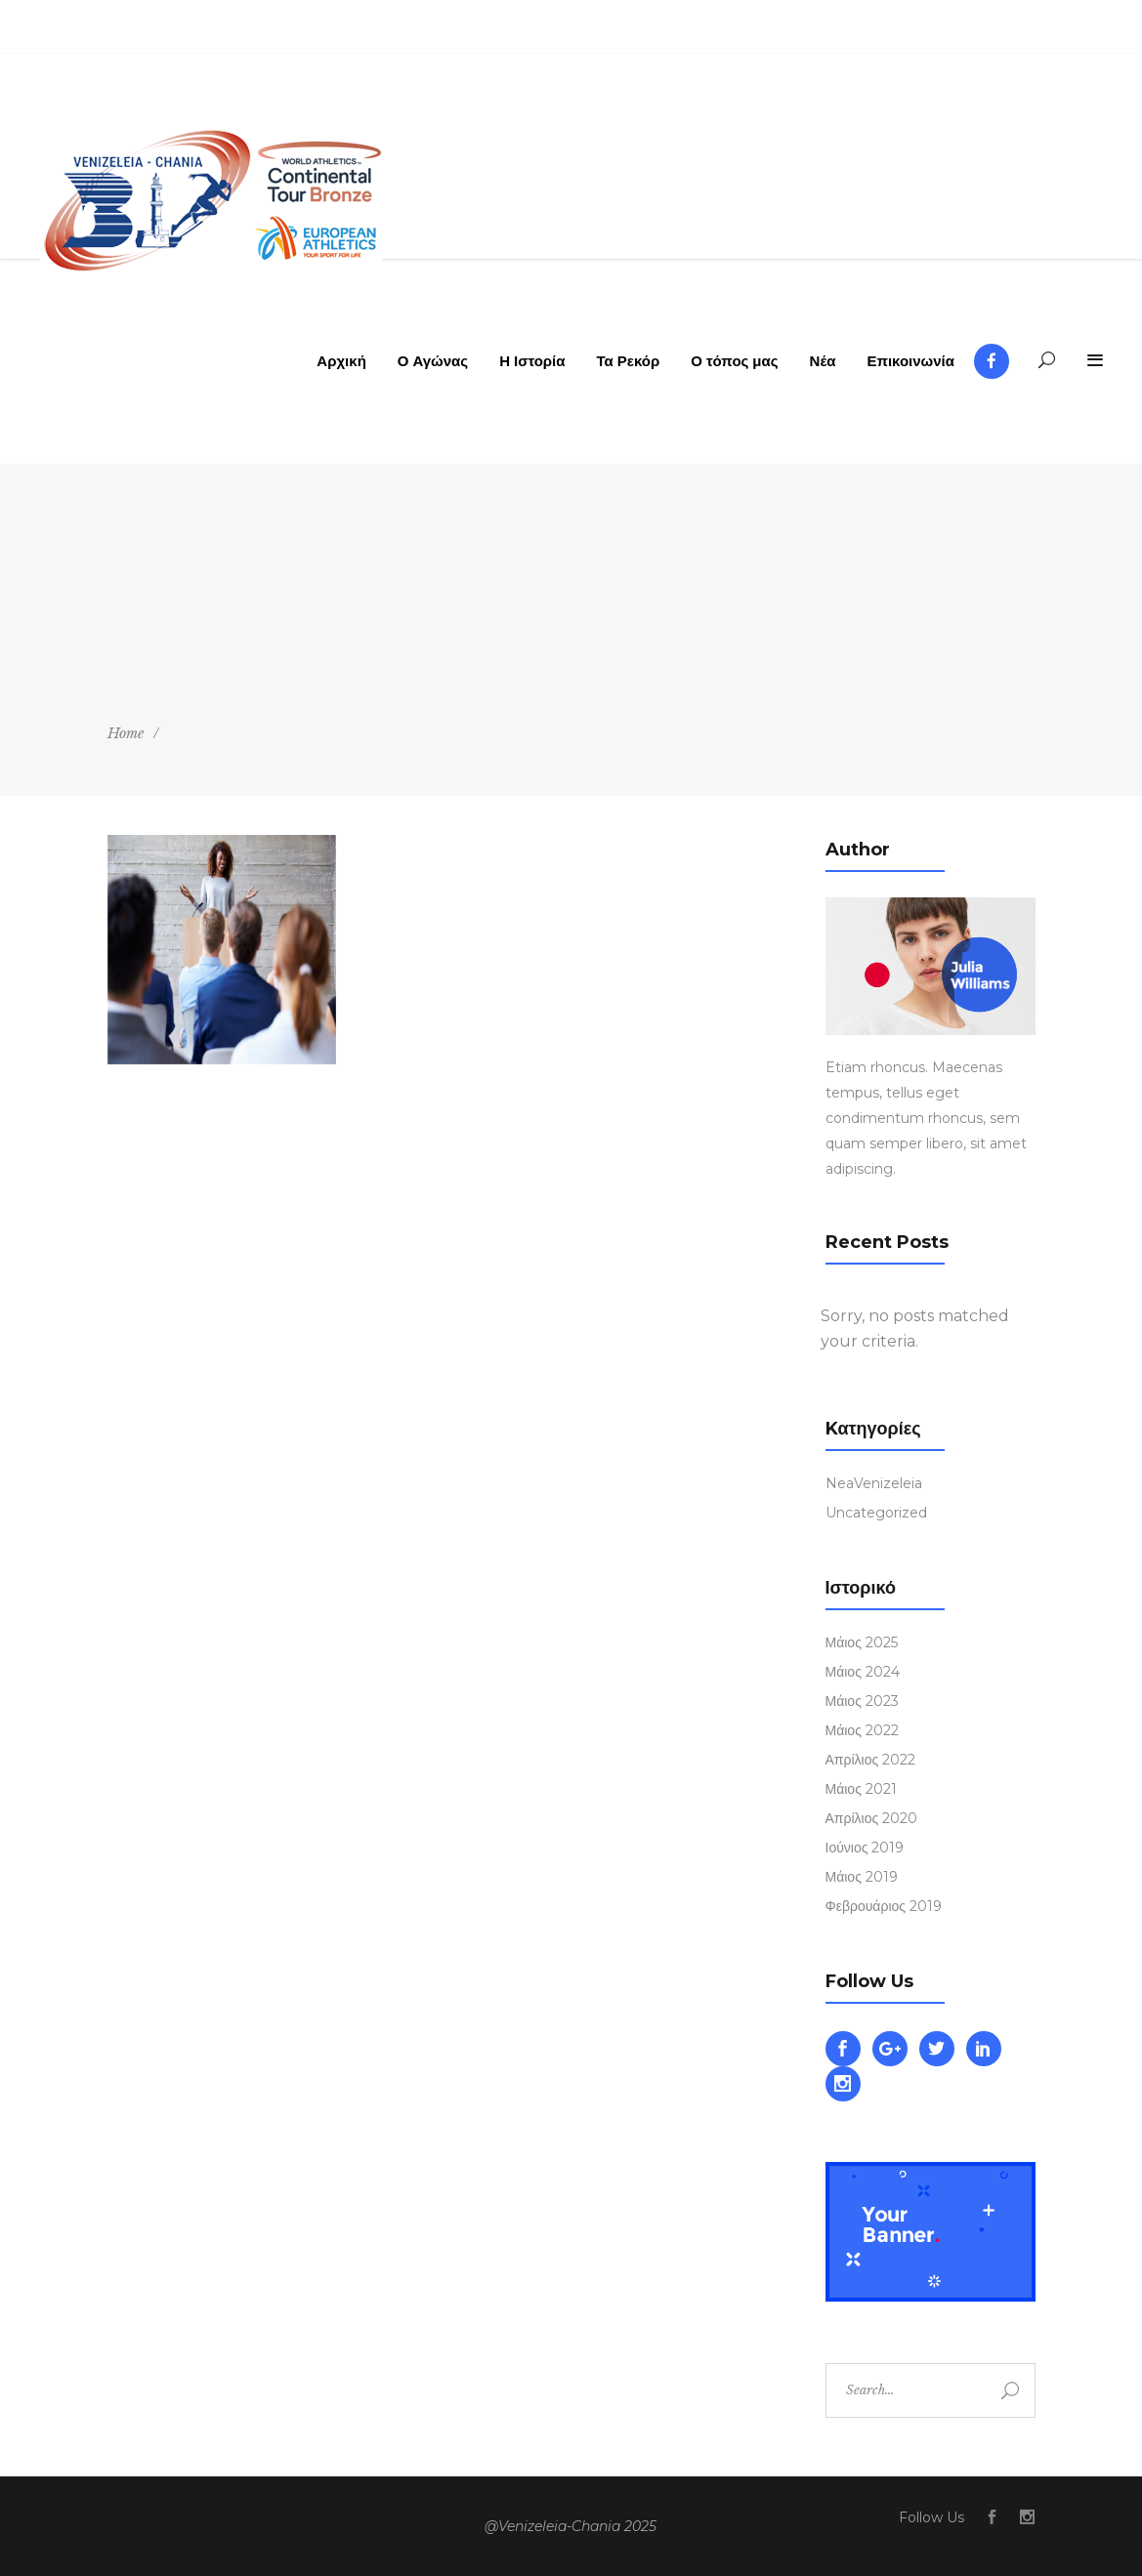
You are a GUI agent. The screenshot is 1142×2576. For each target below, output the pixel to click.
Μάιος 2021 (861, 1789)
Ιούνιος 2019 (865, 1847)
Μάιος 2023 (862, 1701)
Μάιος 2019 (861, 1877)
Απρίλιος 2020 (871, 1818)
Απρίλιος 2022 (870, 1759)
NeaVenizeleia (873, 1483)
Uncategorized (876, 1512)
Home (125, 733)
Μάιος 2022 (862, 1730)
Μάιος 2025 (861, 1642)
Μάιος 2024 (862, 1672)
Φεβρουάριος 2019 (884, 1906)
